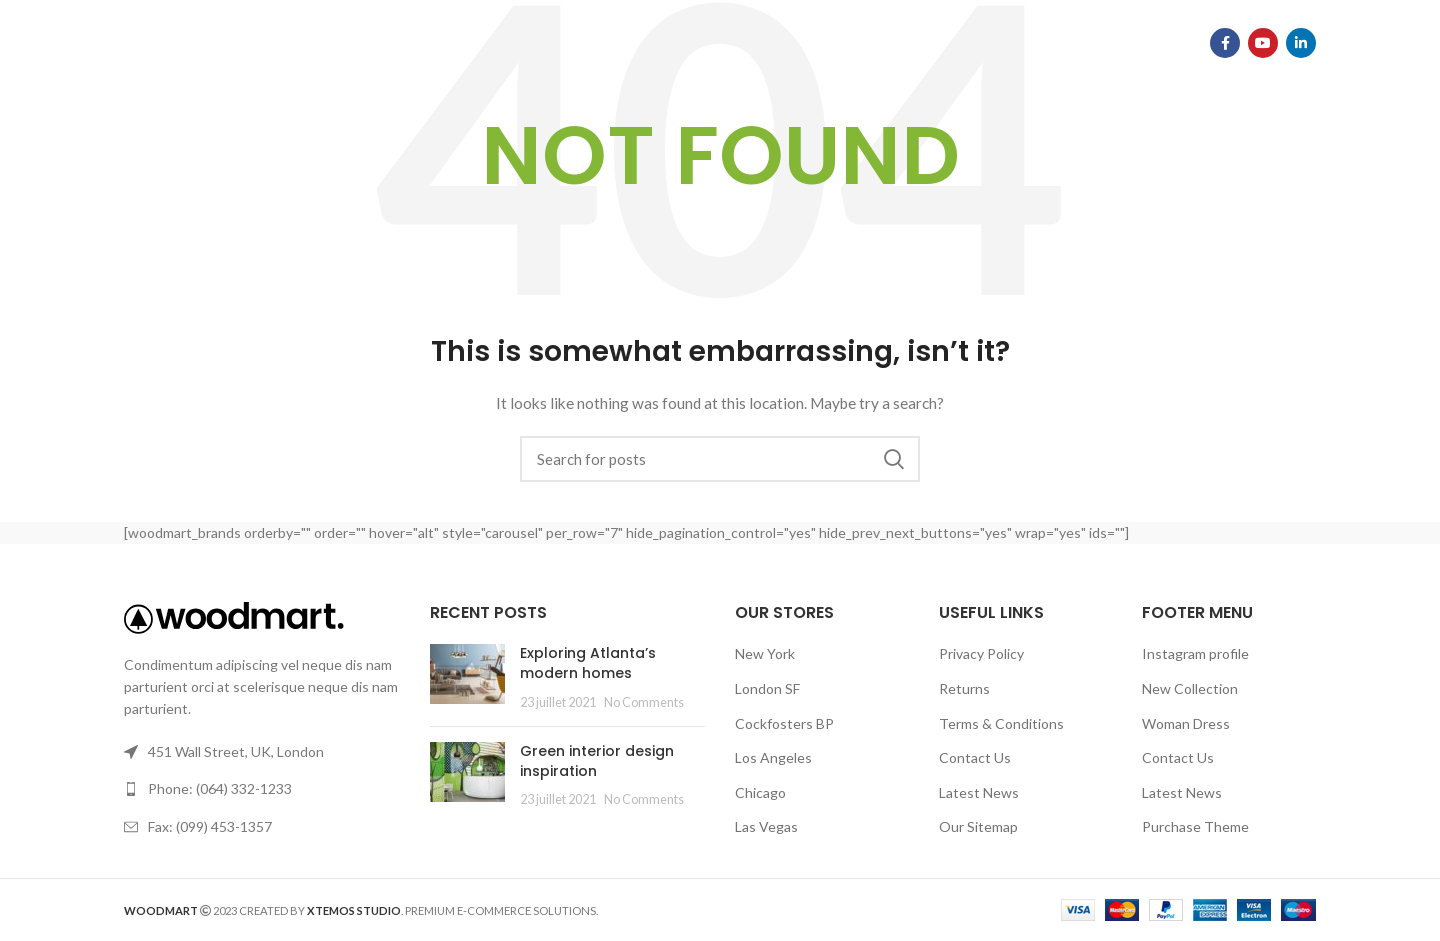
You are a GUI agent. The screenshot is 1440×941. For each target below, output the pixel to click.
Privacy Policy (981, 653)
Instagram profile (1195, 653)
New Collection (1190, 688)
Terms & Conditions (1001, 723)
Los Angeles (773, 757)
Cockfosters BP (784, 723)
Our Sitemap (978, 826)
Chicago (760, 792)
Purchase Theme (1195, 826)
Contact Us (975, 757)
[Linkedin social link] (1301, 45)
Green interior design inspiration (597, 761)
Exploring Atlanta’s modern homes (588, 663)
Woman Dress (1186, 723)
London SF (767, 688)
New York (765, 653)
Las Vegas (766, 826)
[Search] (720, 459)
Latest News (979, 792)
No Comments (644, 702)
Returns (964, 688)
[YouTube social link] (1263, 45)
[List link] (262, 789)
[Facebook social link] (1225, 45)
